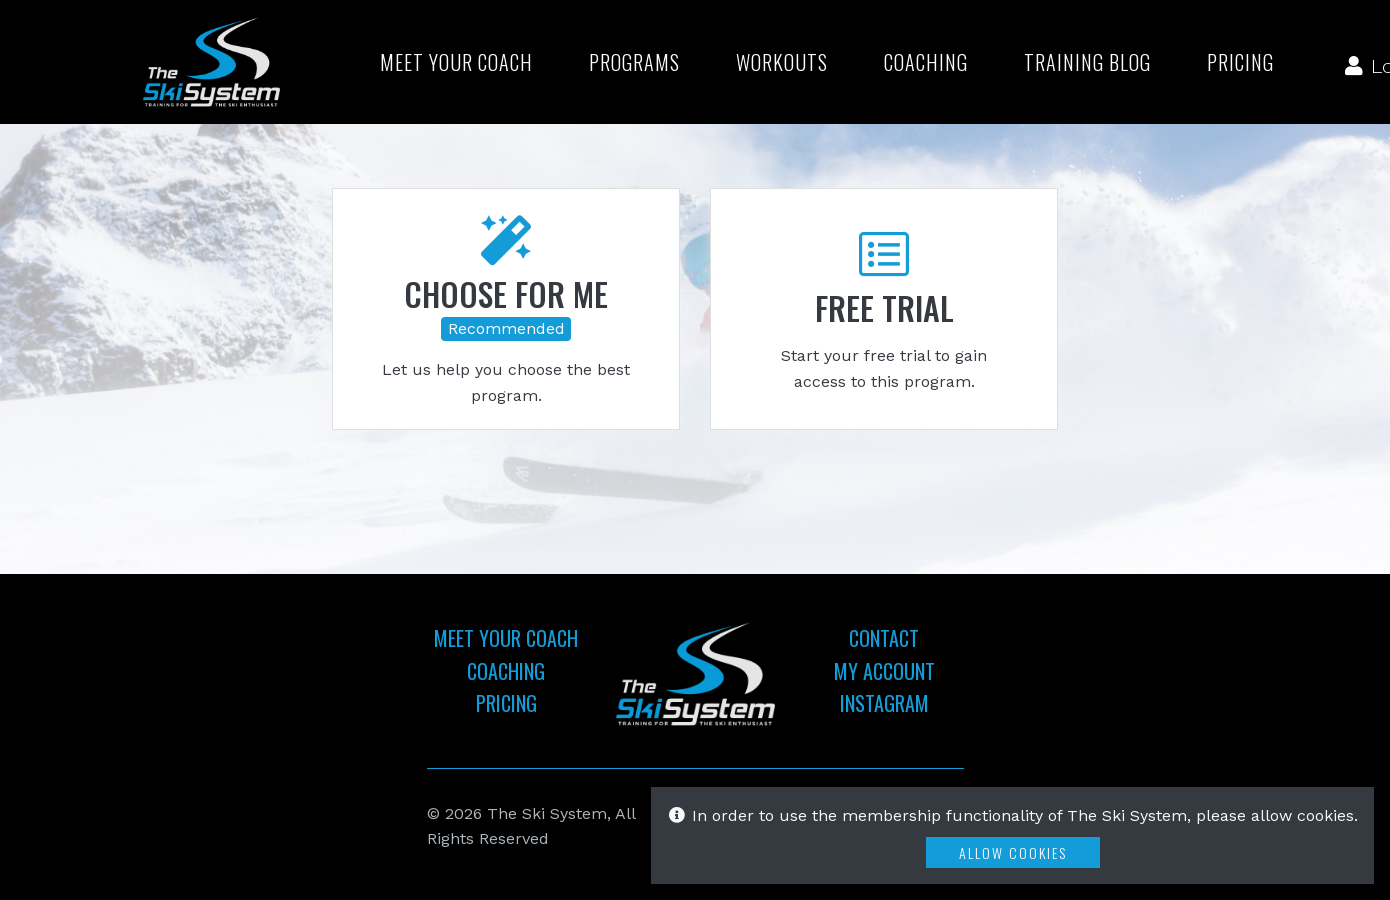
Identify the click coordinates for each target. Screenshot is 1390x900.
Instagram (884, 703)
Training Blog (1087, 62)
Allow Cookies (1013, 852)
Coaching (926, 62)
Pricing (1240, 62)
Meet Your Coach (456, 62)
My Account (884, 671)
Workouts (782, 62)
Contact (884, 638)
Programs (634, 62)
